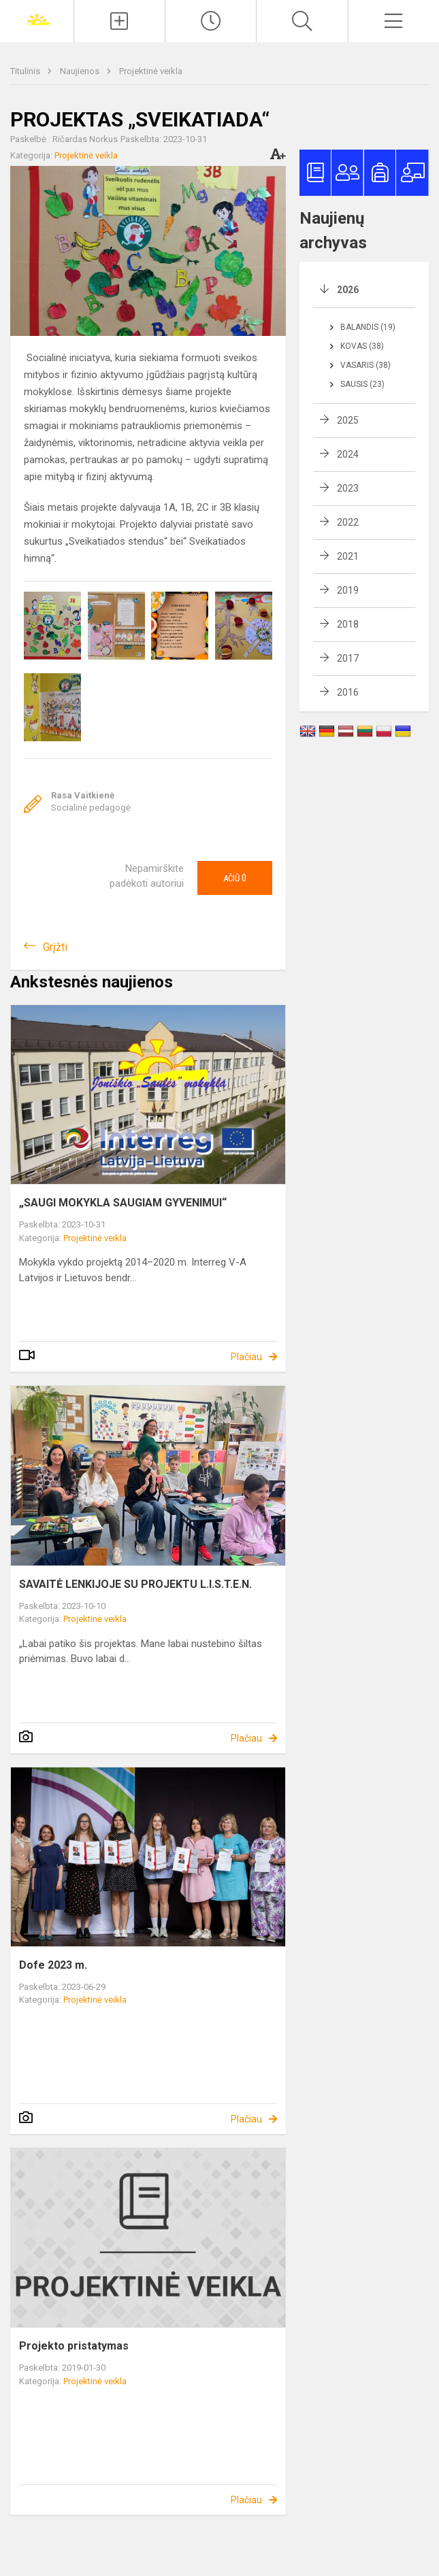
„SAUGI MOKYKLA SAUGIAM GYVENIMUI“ (123, 1202)
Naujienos (80, 71)
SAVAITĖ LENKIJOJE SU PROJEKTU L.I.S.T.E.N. (135, 1584)
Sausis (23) (362, 384)
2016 (348, 692)
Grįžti (55, 946)
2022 (348, 522)
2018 (348, 624)
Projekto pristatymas (74, 2345)
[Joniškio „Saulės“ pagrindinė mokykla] (36, 19)
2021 (348, 556)
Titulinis (26, 71)
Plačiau (246, 1356)
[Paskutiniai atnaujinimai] (210, 21)
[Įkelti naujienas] (119, 21)
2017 (348, 658)
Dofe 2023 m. (53, 1965)
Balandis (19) (367, 327)
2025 (348, 420)
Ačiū (234, 877)
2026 (348, 289)
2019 (348, 590)
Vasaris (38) (365, 365)
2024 (348, 454)
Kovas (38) (362, 346)
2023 (348, 488)
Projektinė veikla (150, 71)
